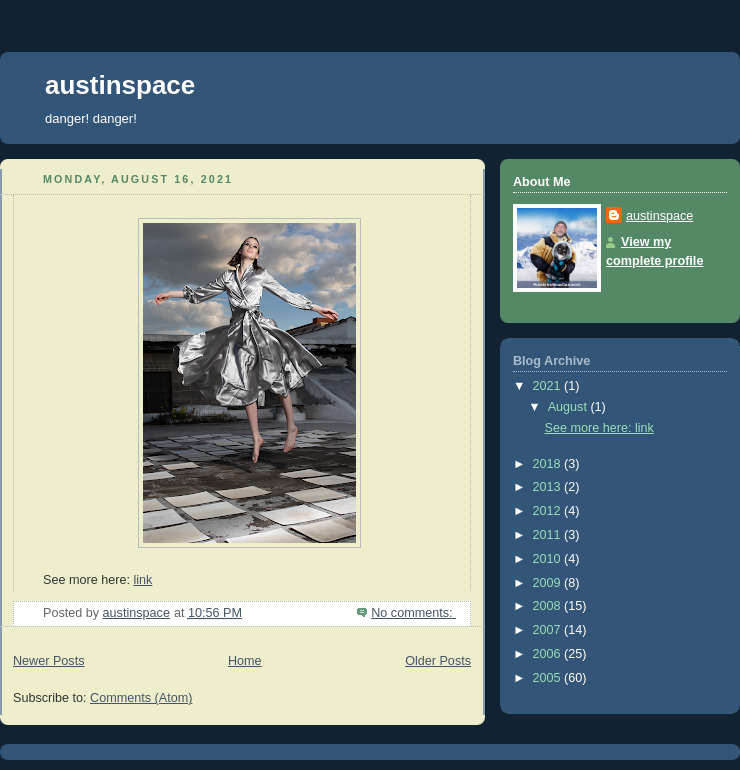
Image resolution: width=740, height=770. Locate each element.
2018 (549, 464)
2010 (549, 559)
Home (245, 661)
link (142, 580)
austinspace (120, 85)
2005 (549, 678)
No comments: (413, 613)
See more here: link (599, 428)
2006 (549, 654)
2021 (549, 386)
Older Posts (438, 661)
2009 (549, 583)
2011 (549, 535)
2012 (549, 511)
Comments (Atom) (141, 698)
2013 (549, 487)
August (569, 407)
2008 (549, 606)
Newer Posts (48, 661)
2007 (549, 630)
